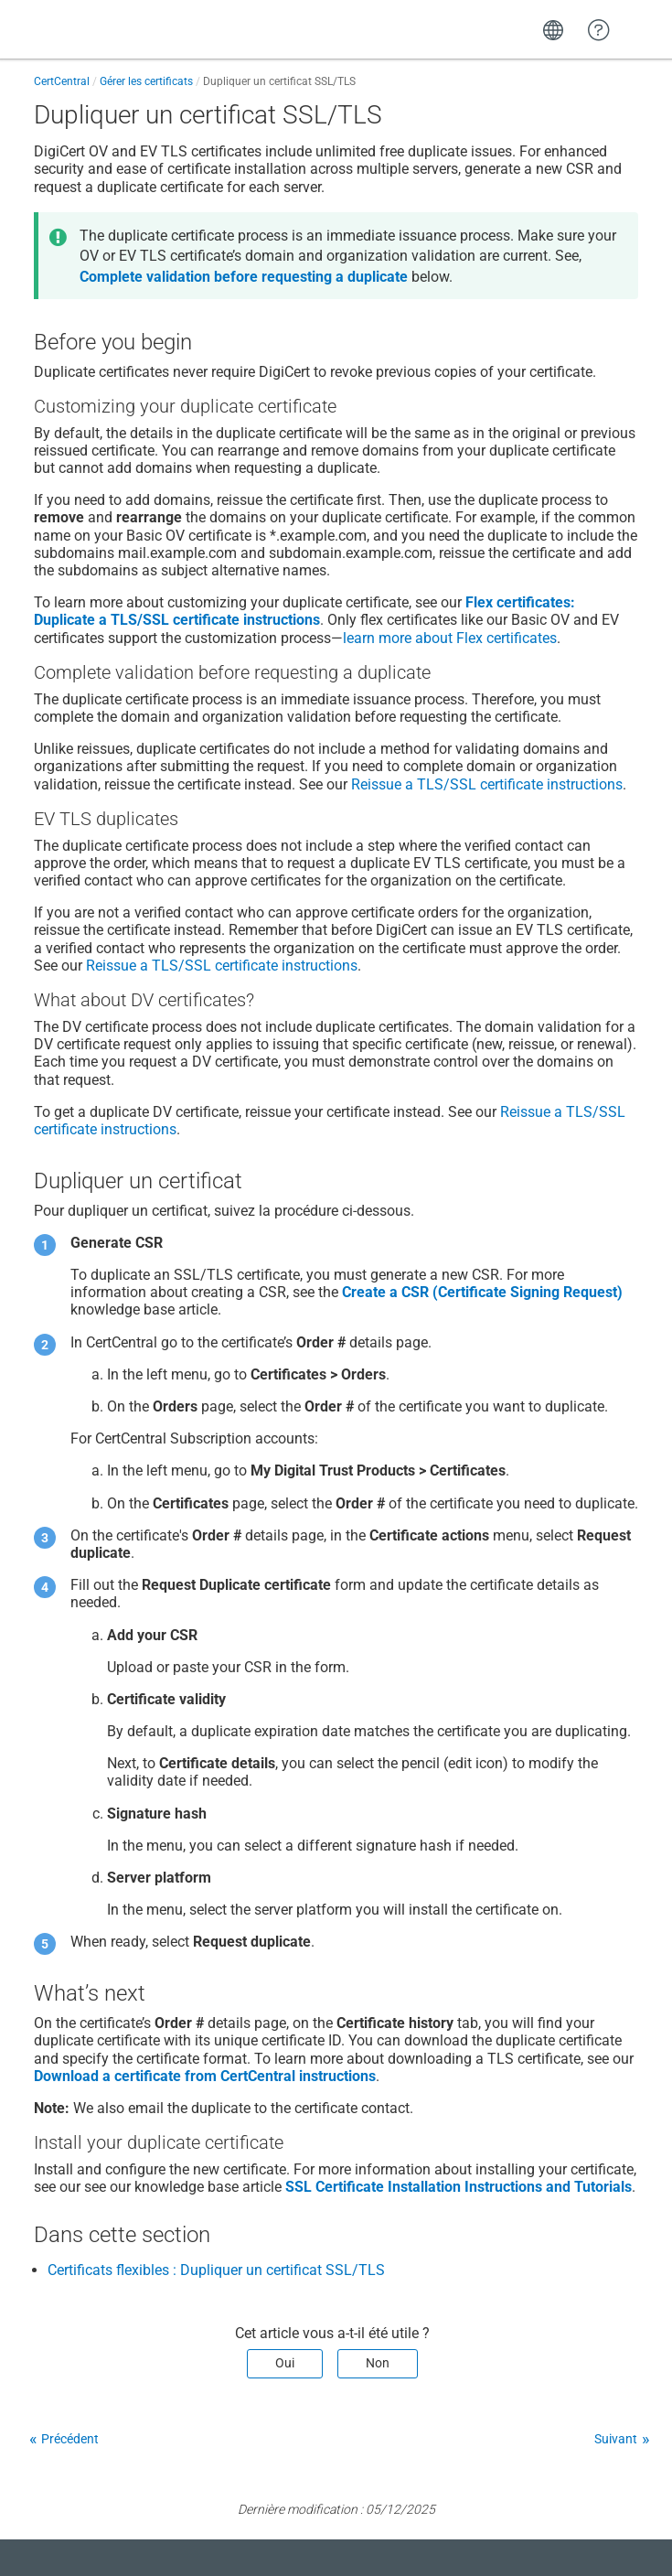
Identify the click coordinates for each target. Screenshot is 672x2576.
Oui (284, 2363)
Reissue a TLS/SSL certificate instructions (487, 784)
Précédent (70, 2438)
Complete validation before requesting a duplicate (244, 276)
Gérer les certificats (146, 81)
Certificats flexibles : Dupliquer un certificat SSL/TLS (216, 2270)
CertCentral (62, 81)
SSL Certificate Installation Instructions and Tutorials (458, 2186)
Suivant (615, 2438)
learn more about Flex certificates (450, 638)
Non (377, 2363)
